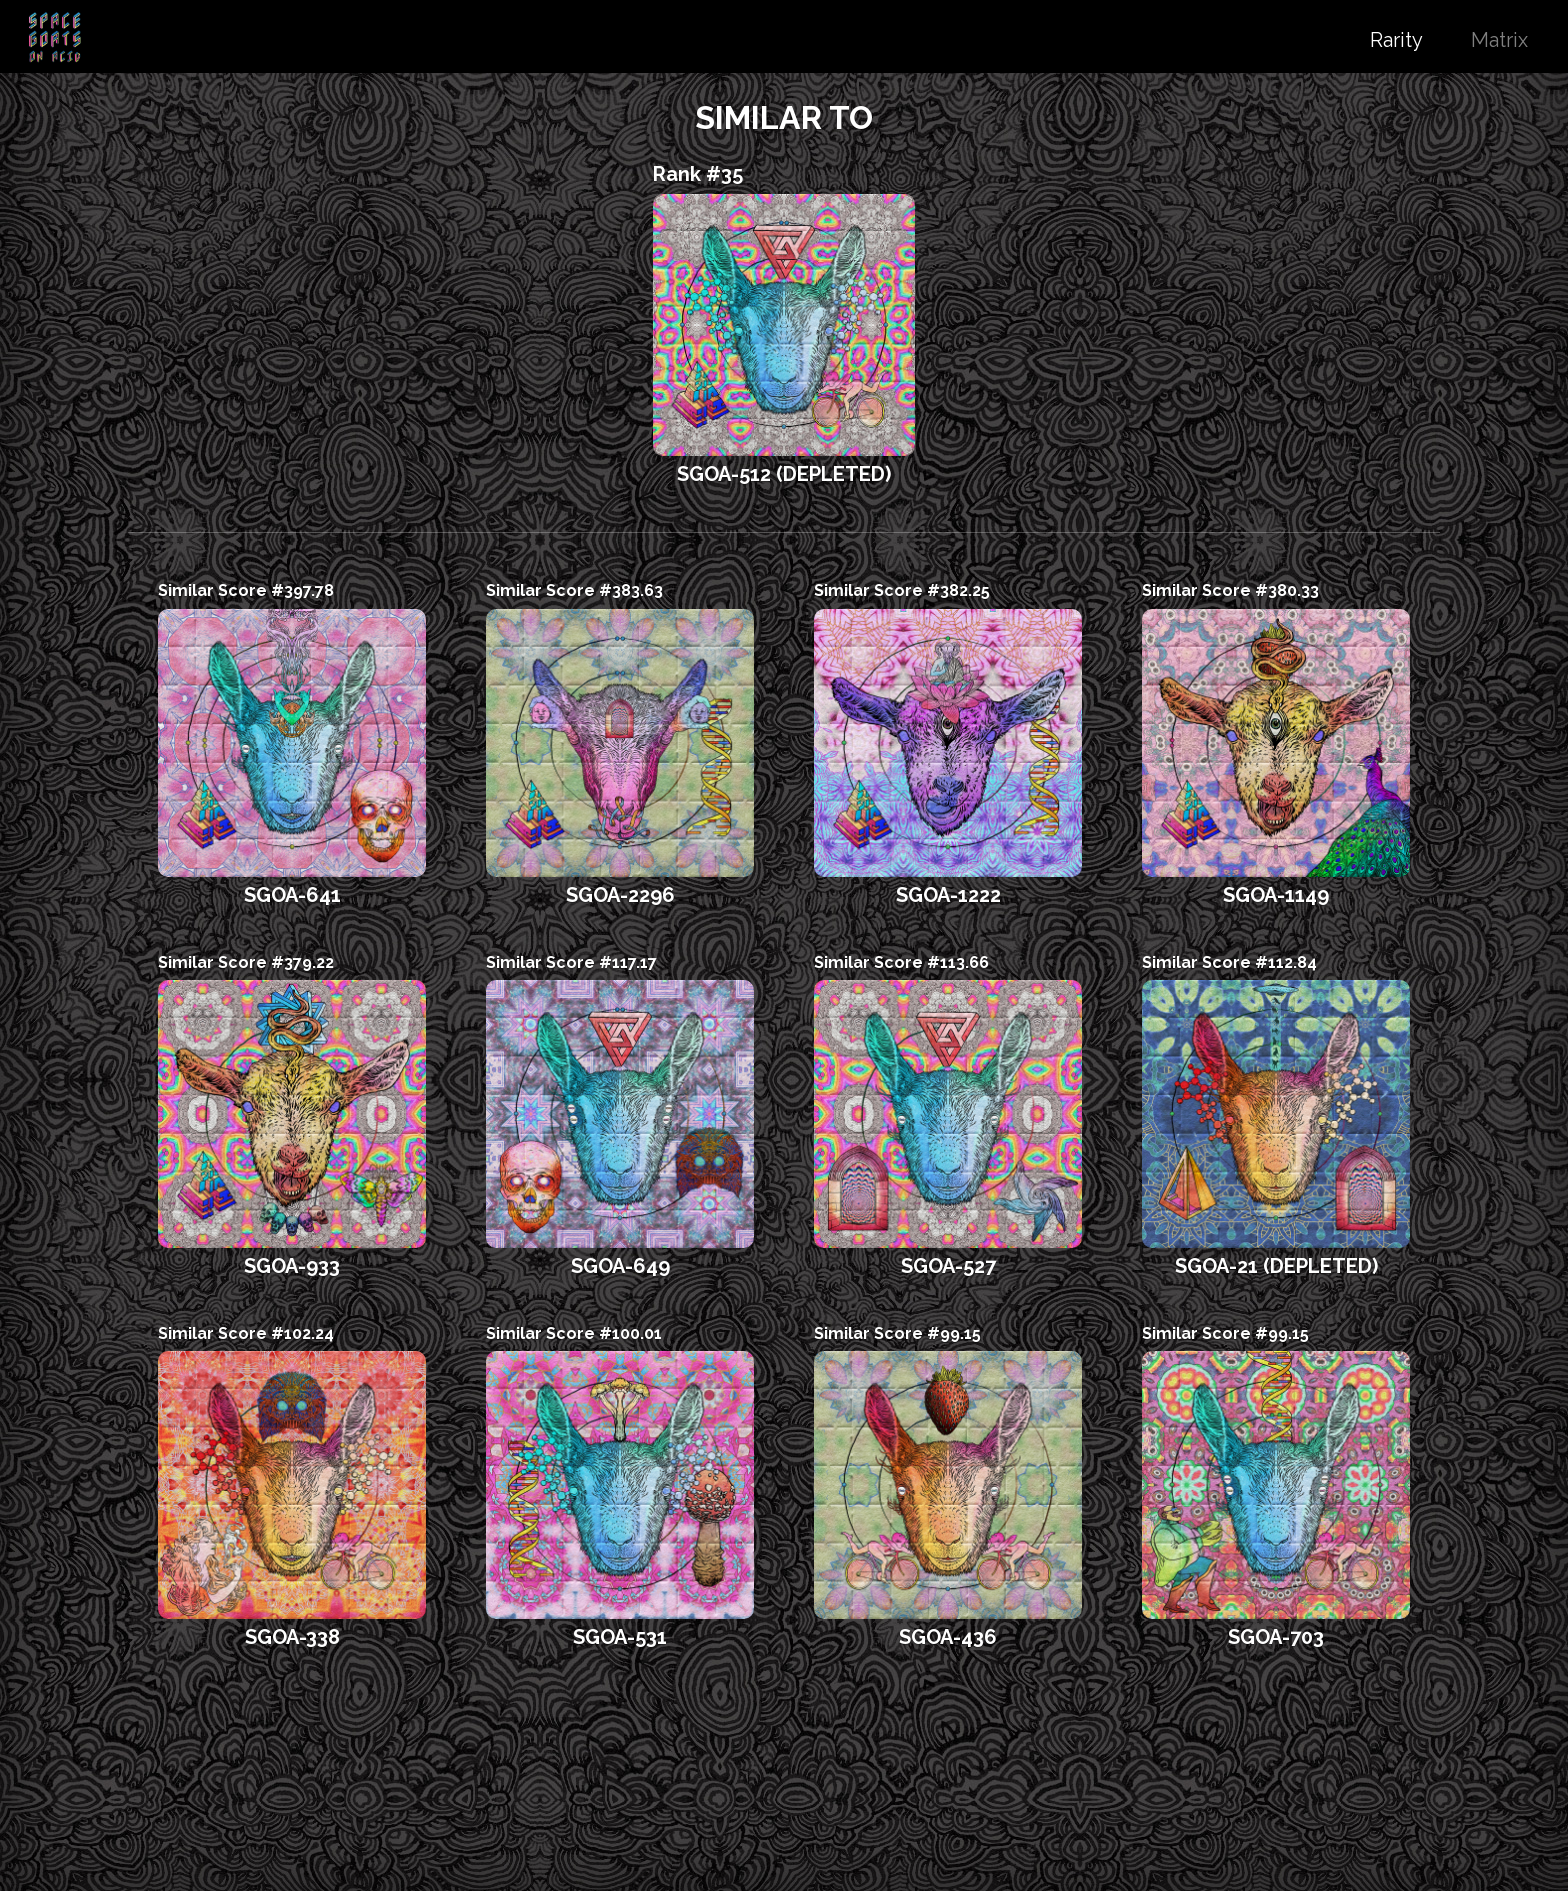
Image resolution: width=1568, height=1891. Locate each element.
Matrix (1499, 40)
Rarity (1396, 40)
